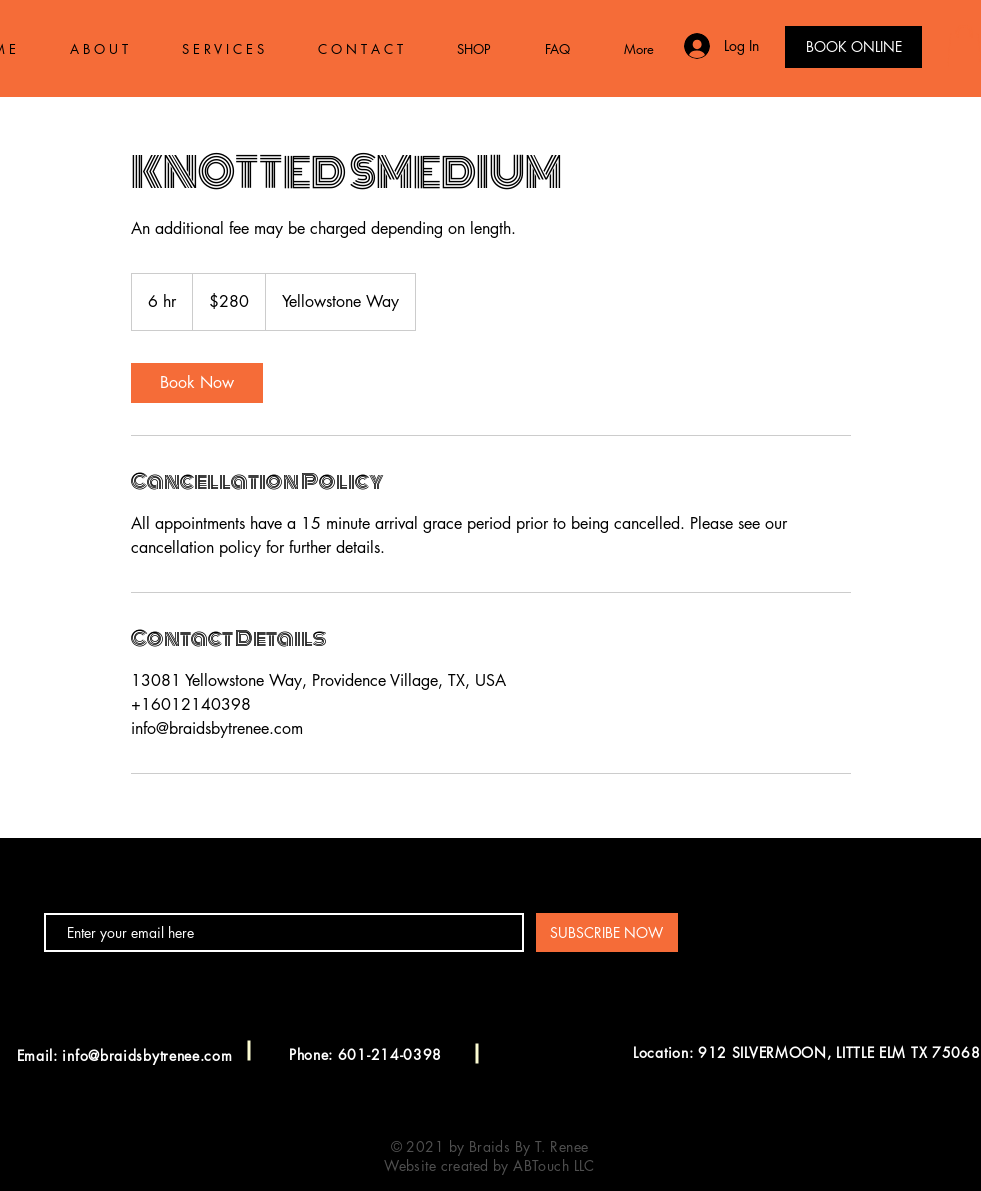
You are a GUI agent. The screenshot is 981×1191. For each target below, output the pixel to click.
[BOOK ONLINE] (853, 47)
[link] (197, 383)
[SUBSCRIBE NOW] (607, 932)
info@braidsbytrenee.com (147, 1055)
